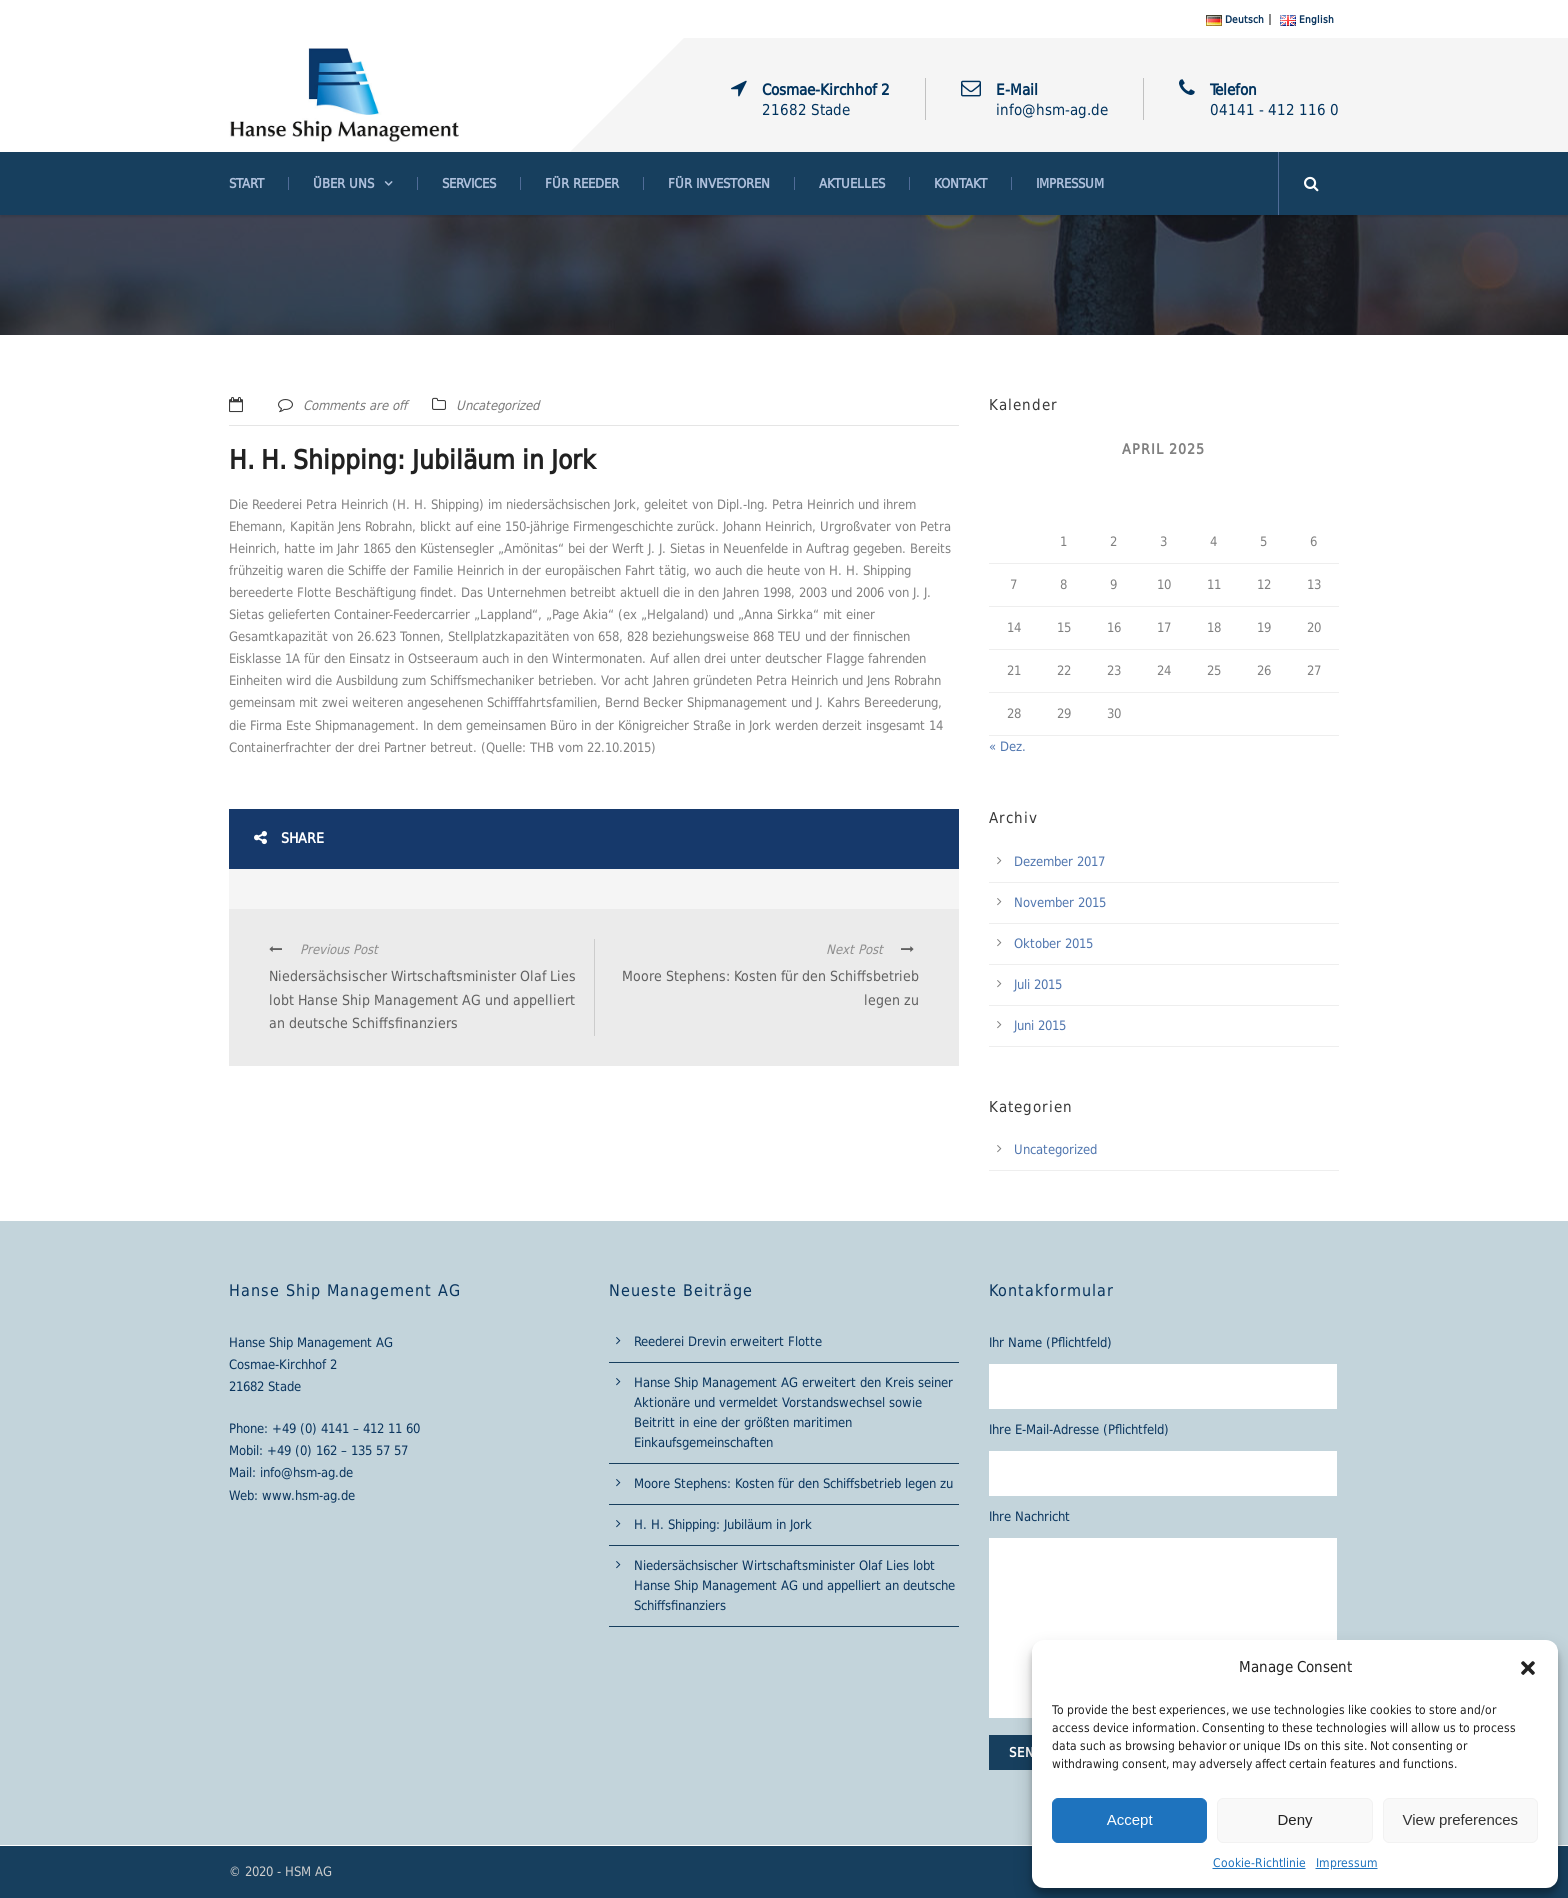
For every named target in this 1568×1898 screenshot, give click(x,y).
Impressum (1347, 1863)
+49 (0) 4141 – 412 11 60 (346, 1428)
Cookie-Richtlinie (1259, 1863)
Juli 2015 (1038, 984)
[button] (1528, 1668)
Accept (1130, 1819)
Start (246, 183)
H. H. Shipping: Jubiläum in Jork (723, 1524)
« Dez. (1007, 746)
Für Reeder (582, 183)
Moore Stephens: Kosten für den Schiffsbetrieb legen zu (793, 1483)
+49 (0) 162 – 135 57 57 (337, 1450)
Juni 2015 (1040, 1025)
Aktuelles (852, 183)
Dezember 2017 (1059, 861)
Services (469, 183)
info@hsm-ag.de (306, 1472)
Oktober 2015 (1053, 943)
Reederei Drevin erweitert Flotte (728, 1341)
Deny (1294, 1819)
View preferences (1461, 1819)
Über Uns (343, 183)
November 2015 (1060, 902)
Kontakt (960, 183)
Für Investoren (719, 183)
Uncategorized (497, 405)
